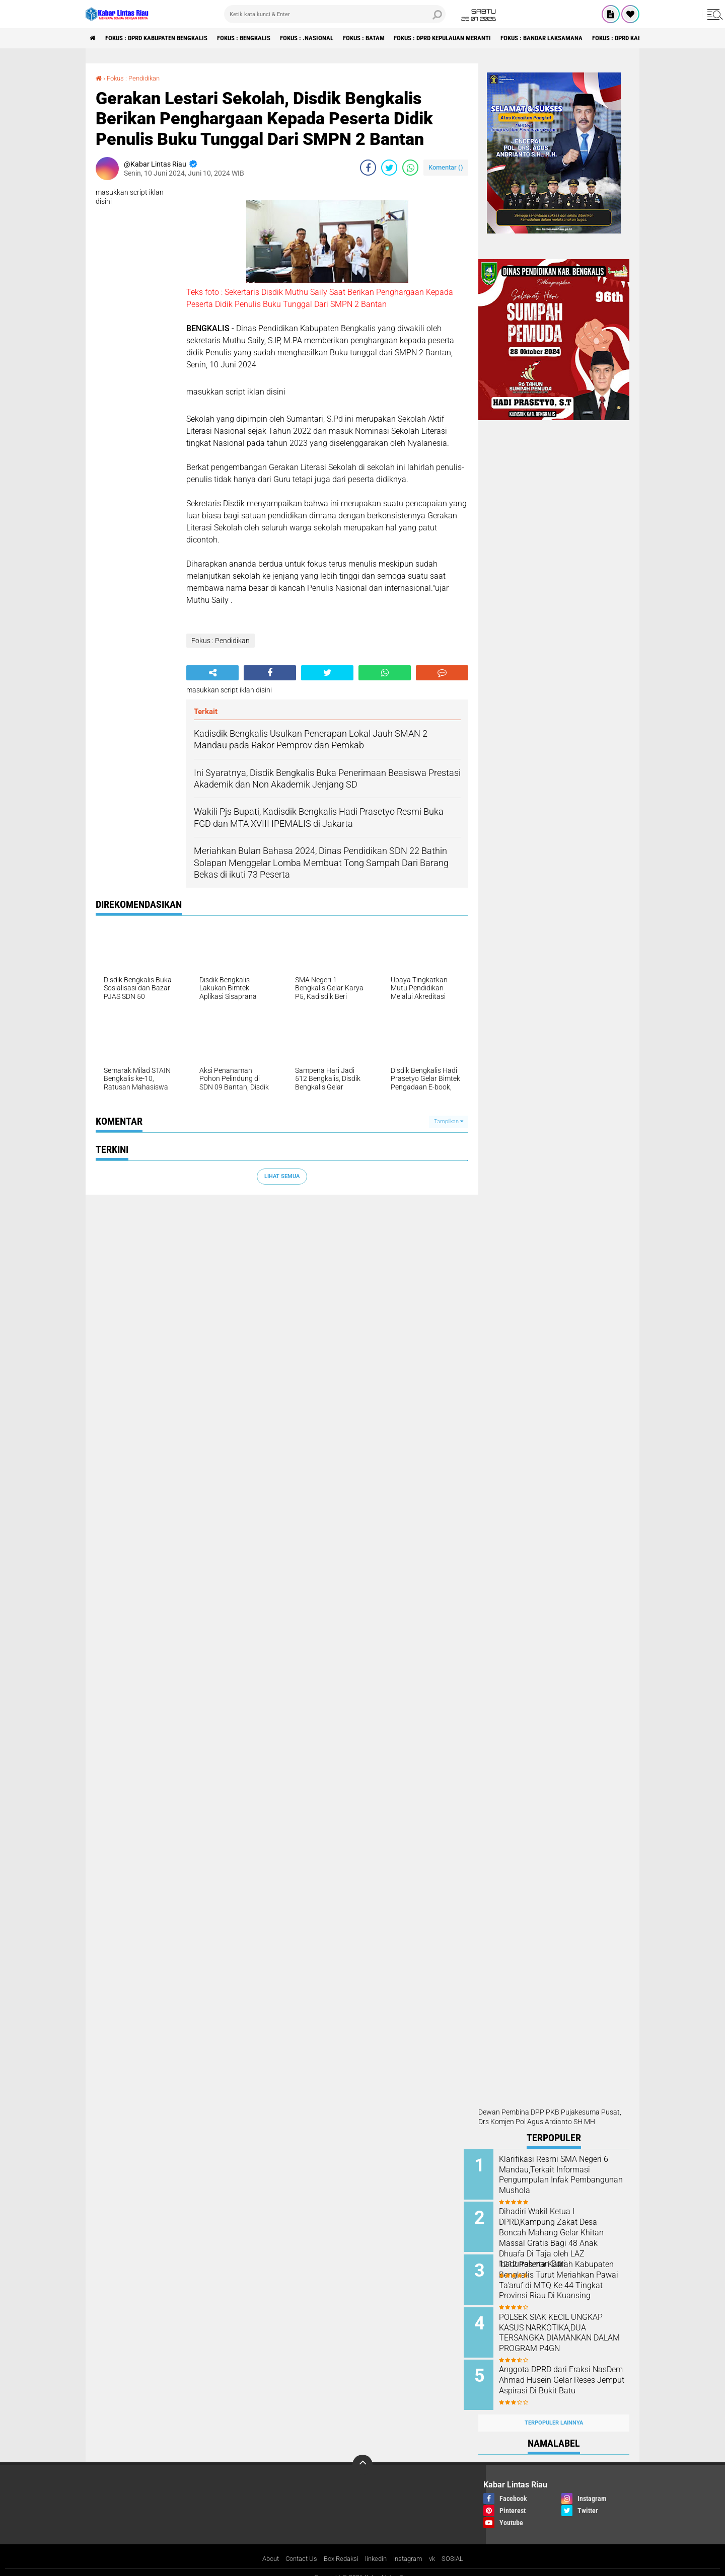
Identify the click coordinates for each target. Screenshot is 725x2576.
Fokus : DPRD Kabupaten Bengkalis (165, 38)
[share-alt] (212, 672)
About (263, 2548)
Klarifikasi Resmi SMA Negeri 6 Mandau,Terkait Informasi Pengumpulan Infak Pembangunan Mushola (565, 2174)
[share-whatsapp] (410, 168)
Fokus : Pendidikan (136, 78)
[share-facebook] (368, 168)
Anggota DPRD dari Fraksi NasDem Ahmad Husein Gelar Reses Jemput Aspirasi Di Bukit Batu (566, 2378)
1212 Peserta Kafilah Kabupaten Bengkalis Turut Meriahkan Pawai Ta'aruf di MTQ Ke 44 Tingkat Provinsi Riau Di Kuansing (563, 2281)
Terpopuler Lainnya (554, 2411)
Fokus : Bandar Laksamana (592, 38)
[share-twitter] (389, 168)
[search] (335, 14)
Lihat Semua (282, 1176)
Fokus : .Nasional (331, 38)
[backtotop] (362, 2454)
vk (438, 2548)
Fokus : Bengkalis (262, 38)
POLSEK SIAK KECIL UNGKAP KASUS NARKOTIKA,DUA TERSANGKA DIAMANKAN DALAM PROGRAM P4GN (565, 2327)
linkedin (378, 2548)
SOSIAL (460, 2548)
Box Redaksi (340, 2548)
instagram (412, 2548)
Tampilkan (448, 1121)
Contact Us (297, 2548)
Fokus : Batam (394, 38)
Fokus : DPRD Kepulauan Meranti (482, 38)
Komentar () (445, 167)
